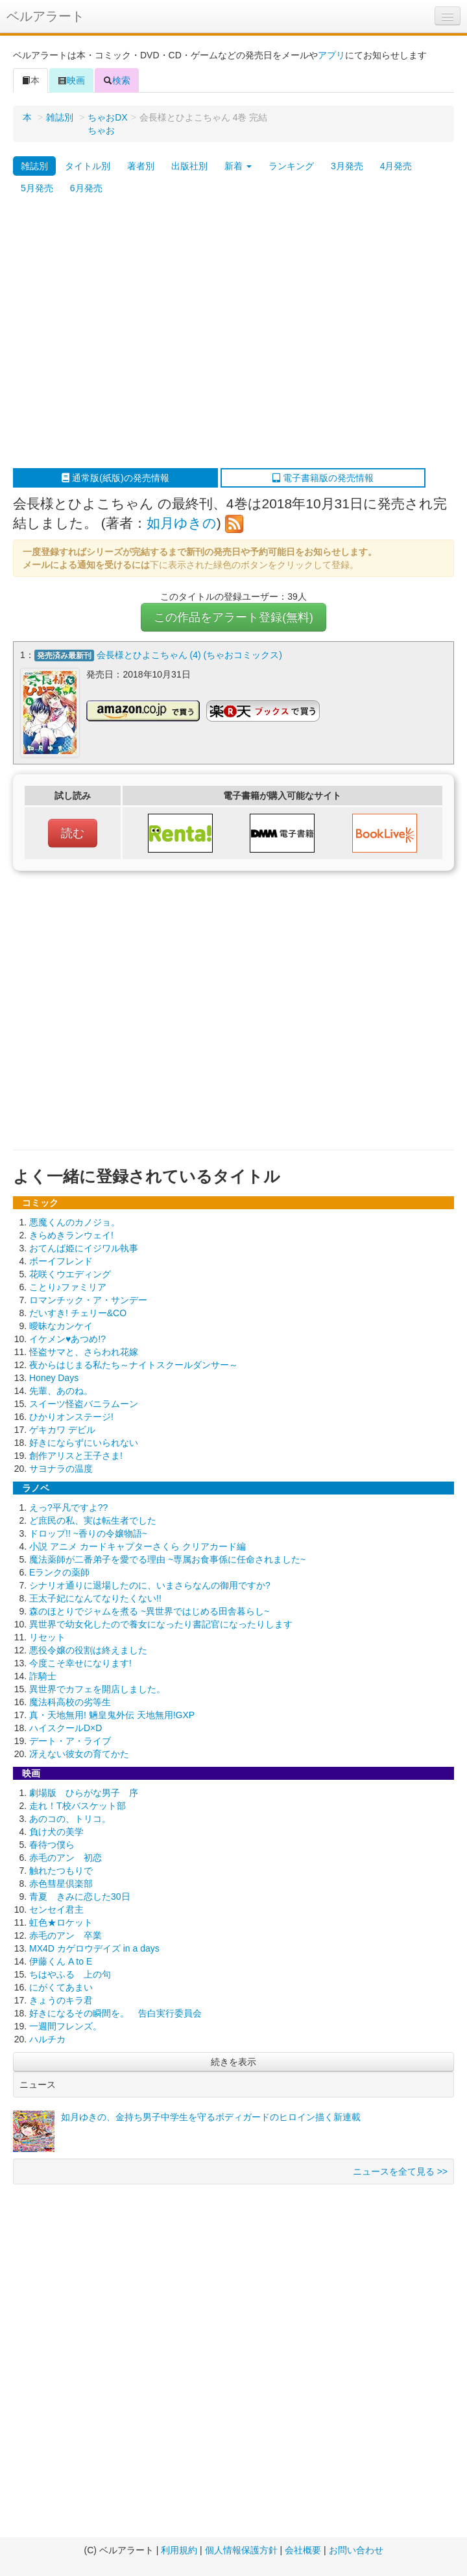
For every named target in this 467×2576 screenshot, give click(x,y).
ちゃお (101, 130)
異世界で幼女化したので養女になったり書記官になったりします (161, 1624)
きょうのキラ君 (61, 2000)
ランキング (291, 166)
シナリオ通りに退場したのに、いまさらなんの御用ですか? (149, 1585)
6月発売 (86, 188)
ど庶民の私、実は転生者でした (92, 1520)
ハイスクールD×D (65, 1728)
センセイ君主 (56, 1909)
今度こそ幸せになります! (80, 1663)
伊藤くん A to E (60, 1961)
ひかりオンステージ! (71, 1417)
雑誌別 (59, 117)
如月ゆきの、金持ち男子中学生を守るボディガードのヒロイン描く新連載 (211, 2117)
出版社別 (189, 166)
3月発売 (347, 166)
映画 (71, 80)
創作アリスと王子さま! (76, 1455)
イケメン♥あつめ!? (67, 1339)
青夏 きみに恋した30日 (79, 1896)
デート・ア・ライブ (70, 1741)
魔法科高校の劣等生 (70, 1702)
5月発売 (37, 188)
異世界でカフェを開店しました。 (97, 1689)
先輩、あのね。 (61, 1391)
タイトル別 (87, 166)
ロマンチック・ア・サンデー (88, 1300)
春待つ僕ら (52, 1844)
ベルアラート (45, 16)
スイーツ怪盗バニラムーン (83, 1404)
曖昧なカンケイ (61, 1326)
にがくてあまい (61, 1987)
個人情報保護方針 (241, 2550)
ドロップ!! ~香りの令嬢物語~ (88, 1533)
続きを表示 (233, 2062)
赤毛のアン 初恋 (65, 1857)
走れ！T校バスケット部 (77, 1806)
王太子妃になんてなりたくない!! (95, 1598)
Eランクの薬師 (59, 1572)
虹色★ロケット (61, 1922)
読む (72, 833)
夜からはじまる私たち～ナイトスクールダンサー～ (133, 1365)
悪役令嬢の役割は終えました (88, 1650)
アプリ (331, 55)
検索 (116, 80)
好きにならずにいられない (83, 1442)
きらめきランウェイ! (71, 1235)
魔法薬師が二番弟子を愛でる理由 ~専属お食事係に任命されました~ (167, 1559)
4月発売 (396, 166)
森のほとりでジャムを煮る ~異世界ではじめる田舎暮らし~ (149, 1611)
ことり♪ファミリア (67, 1287)
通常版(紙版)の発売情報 (115, 478)
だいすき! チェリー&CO (77, 1313)
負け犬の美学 (56, 1831)
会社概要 (303, 2550)
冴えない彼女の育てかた (79, 1754)
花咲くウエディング (70, 1274)
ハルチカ (47, 2039)
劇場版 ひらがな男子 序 (83, 1793)
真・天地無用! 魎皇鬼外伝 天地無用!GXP (112, 1715)
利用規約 (179, 2550)
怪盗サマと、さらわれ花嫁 (83, 1352)
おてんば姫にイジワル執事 (83, 1248)
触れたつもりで (61, 1870)
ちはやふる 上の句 (70, 1974)
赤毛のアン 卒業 (65, 1935)
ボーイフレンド (61, 1261)
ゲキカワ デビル (62, 1429)
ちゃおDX (107, 117)
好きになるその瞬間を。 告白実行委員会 (115, 2013)
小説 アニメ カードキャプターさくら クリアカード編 (137, 1546)
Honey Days (53, 1378)
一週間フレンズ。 (65, 2026)
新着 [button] (238, 166)
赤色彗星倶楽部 (61, 1883)
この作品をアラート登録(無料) (233, 617)
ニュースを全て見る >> (400, 2171)
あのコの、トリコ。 (70, 1819)
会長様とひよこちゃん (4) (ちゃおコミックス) (189, 655)
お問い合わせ (356, 2550)
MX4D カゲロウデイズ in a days (94, 1948)
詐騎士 (42, 1676)
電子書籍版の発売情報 (323, 478)
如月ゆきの (182, 522)
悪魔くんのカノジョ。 (74, 1222)
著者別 (140, 166)
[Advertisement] (121, 333)
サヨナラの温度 (61, 1468)
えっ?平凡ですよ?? (68, 1507)
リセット (47, 1637)
